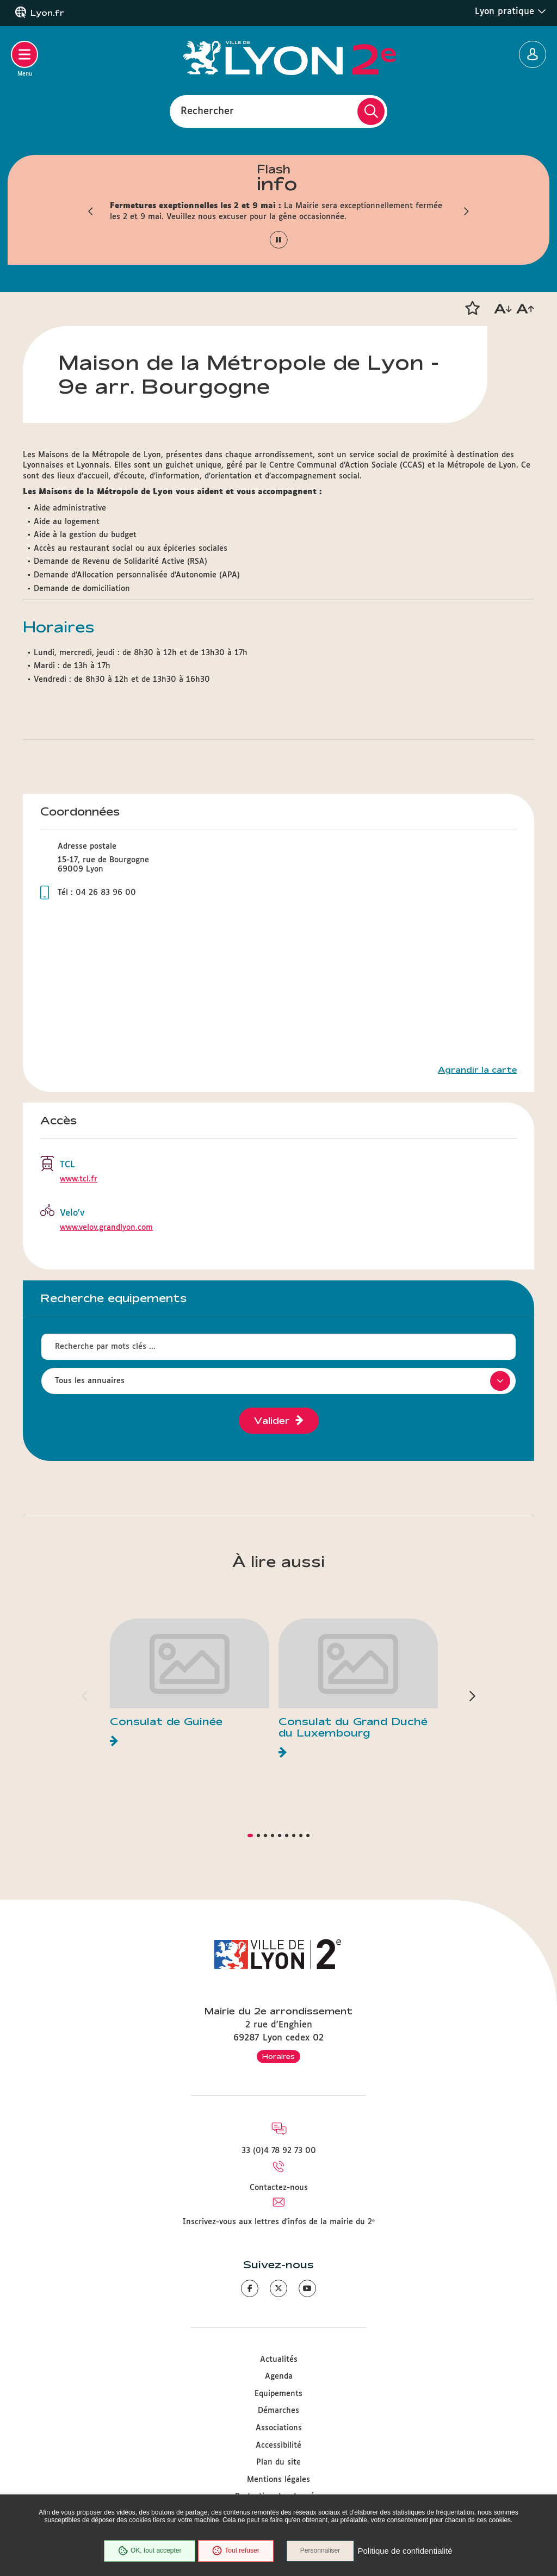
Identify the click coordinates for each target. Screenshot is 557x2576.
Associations (279, 2428)
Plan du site (278, 2462)
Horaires (278, 2056)
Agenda (279, 2376)
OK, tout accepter (149, 2551)
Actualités (279, 2359)
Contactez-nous (279, 2188)
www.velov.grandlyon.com (106, 1227)
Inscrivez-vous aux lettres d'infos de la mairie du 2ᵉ (278, 2222)
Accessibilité (278, 2445)
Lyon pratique (510, 11)
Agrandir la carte (477, 1070)
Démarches (278, 2411)
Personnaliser (321, 2551)
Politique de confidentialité (405, 2551)
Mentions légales (278, 2480)
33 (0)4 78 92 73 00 (279, 2151)
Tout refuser (235, 2551)
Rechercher (207, 111)
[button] (91, 211)
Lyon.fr (47, 13)
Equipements (278, 2394)
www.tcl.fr (78, 1179)
